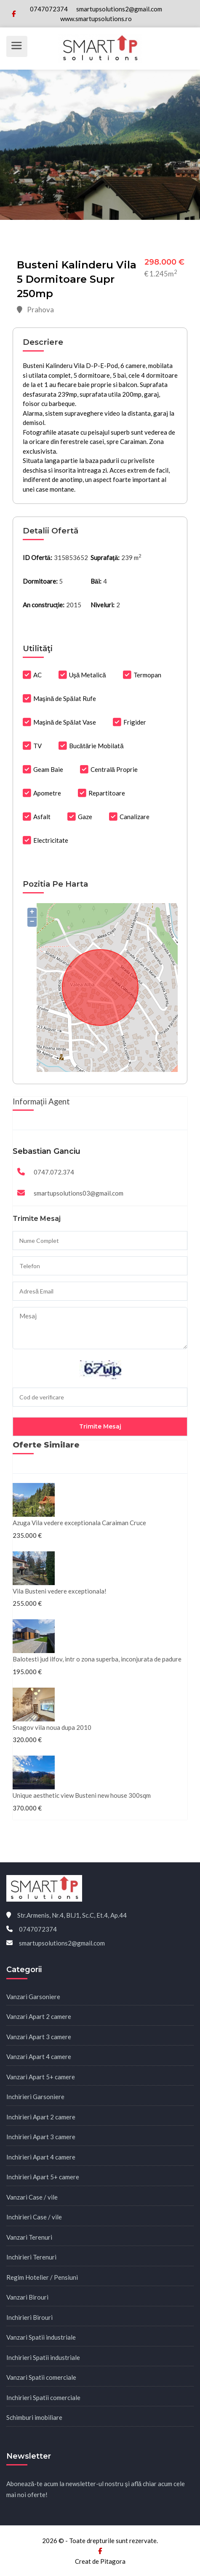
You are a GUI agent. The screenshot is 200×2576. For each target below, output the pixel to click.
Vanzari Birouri (27, 2297)
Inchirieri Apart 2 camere (40, 2117)
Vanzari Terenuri (29, 2237)
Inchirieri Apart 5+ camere (42, 2177)
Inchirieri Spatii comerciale (43, 2397)
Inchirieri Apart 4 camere (40, 2157)
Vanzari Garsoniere (33, 1996)
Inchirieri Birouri (29, 2317)
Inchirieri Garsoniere (35, 2096)
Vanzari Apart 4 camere (38, 2056)
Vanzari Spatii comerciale (41, 2377)
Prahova (35, 309)
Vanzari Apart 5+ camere (40, 2077)
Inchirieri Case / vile (34, 2217)
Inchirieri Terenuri (31, 2257)
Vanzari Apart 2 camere (38, 2016)
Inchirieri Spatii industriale (43, 2357)
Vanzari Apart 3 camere (38, 2036)
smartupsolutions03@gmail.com (78, 1193)
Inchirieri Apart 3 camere (40, 2136)
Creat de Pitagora (100, 2561)
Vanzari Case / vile (32, 2197)
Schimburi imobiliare (34, 2417)
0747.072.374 (54, 1172)
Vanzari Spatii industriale (41, 2337)
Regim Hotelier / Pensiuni (42, 2277)
